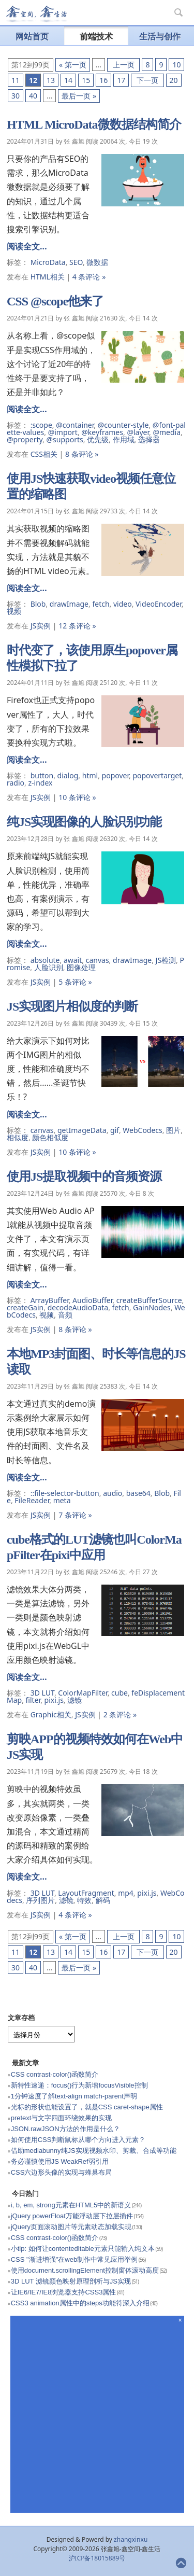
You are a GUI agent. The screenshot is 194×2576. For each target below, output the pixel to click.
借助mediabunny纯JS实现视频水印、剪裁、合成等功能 (93, 2150)
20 (174, 80)
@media (167, 432)
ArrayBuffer (50, 1300)
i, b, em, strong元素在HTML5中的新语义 (71, 2205)
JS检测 (166, 960)
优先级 (98, 439)
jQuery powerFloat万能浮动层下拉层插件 (72, 2216)
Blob (38, 604)
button (42, 775)
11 (15, 80)
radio (15, 783)
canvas (97, 960)
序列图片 (40, 1900)
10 (176, 64)
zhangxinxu (130, 2539)
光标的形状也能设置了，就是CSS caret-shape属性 (87, 2107)
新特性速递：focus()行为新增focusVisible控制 (79, 2085)
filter (33, 1700)
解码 (103, 1900)
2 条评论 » (120, 1714)
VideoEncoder (159, 604)
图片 (173, 1130)
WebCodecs (142, 1130)
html (90, 775)
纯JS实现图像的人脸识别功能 (84, 822)
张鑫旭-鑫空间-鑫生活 (36, 14)
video (122, 604)
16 (103, 80)
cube (119, 1693)
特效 (84, 1900)
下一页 (147, 80)
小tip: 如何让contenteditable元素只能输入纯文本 (83, 2248)
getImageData (82, 1130)
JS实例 (41, 626)
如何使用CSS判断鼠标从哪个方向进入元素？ (78, 2140)
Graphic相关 (51, 1714)
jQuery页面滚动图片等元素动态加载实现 (71, 2227)
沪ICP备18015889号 (97, 2558)
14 (68, 80)
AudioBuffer (92, 1300)
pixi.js (54, 1700)
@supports (65, 439)
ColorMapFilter (82, 1693)
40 (33, 96)
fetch (100, 604)
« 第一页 (72, 64)
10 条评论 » (77, 797)
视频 (14, 611)
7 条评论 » (75, 1515)
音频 (65, 1315)
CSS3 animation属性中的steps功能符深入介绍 (80, 2303)
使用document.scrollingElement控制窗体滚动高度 (85, 2270)
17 (121, 80)
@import (63, 432)
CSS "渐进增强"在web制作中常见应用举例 (74, 2259)
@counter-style (123, 425)
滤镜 (74, 1700)
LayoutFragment (86, 1893)
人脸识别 (48, 967)
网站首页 (32, 36)
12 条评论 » (77, 626)
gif (114, 1130)
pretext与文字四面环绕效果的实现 (61, 2118)
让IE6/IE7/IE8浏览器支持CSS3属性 (63, 2292)
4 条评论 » (89, 277)
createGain (25, 1307)
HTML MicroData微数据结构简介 (94, 124)
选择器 (149, 439)
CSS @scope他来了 (55, 301)
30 (15, 96)
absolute (45, 960)
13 (51, 80)
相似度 (17, 1137)
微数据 (97, 262)
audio (112, 1493)
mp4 (125, 1893)
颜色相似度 (50, 1137)
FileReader (31, 1500)
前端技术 (96, 36)
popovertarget (157, 775)
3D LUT (42, 1693)
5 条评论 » (75, 982)
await (73, 960)
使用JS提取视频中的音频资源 (84, 1176)
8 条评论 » (81, 454)
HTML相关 (48, 277)
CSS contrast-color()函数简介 (55, 2074)
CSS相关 (44, 454)
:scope (41, 425)
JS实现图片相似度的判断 (72, 1006)
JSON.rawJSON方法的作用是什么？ (65, 2129)
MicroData (48, 262)
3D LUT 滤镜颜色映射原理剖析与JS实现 (71, 2281)
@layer (138, 432)
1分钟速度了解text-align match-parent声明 (74, 2096)
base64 (138, 1493)
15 (86, 80)
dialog (68, 775)
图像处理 (81, 967)
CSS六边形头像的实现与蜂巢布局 (61, 2172)
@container (75, 425)
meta (62, 1500)
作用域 (124, 439)
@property (24, 439)
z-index (40, 783)
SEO (76, 262)
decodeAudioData (78, 1307)
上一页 (123, 64)
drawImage (69, 604)
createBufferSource (149, 1300)
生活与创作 (160, 36)
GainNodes (152, 1307)
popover (115, 775)
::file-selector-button (65, 1493)
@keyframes (102, 432)
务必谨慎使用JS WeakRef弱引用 (60, 2161)
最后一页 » (79, 96)
